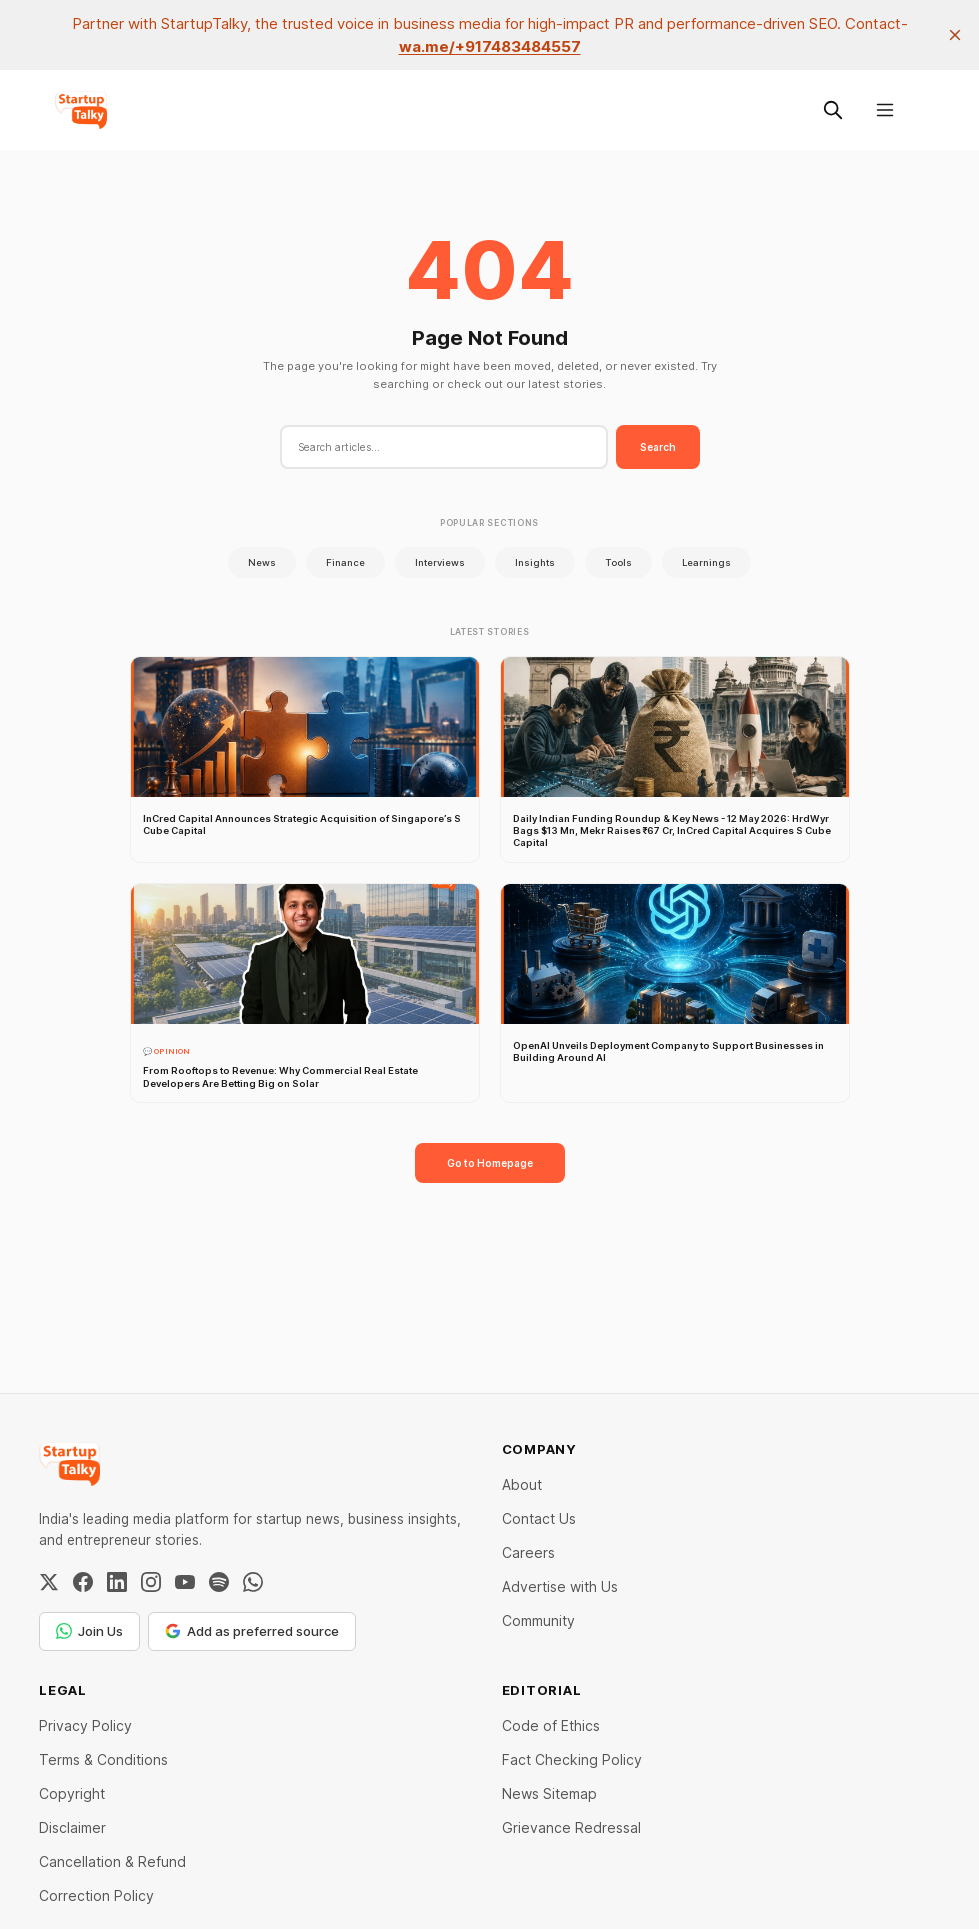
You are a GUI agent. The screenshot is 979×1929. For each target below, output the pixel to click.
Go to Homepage (490, 1163)
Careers (528, 1552)
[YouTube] (185, 1582)
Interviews (440, 562)
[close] (955, 35)
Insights (535, 562)
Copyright (72, 1793)
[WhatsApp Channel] (253, 1582)
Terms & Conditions (103, 1759)
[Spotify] (219, 1582)
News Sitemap (549, 1793)
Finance (345, 562)
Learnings (706, 562)
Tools (618, 562)
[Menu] (885, 110)
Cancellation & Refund (112, 1861)
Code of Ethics (551, 1725)
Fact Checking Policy (572, 1759)
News (262, 562)
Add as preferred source (252, 1631)
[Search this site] (833, 110)
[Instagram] (151, 1582)
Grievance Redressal (571, 1827)
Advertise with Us (560, 1586)
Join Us (89, 1631)
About (522, 1484)
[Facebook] (83, 1582)
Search (658, 447)
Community (538, 1620)
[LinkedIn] (117, 1582)
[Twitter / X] (49, 1582)
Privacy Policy (85, 1725)
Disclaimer (72, 1827)
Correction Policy (96, 1895)
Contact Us (539, 1518)
